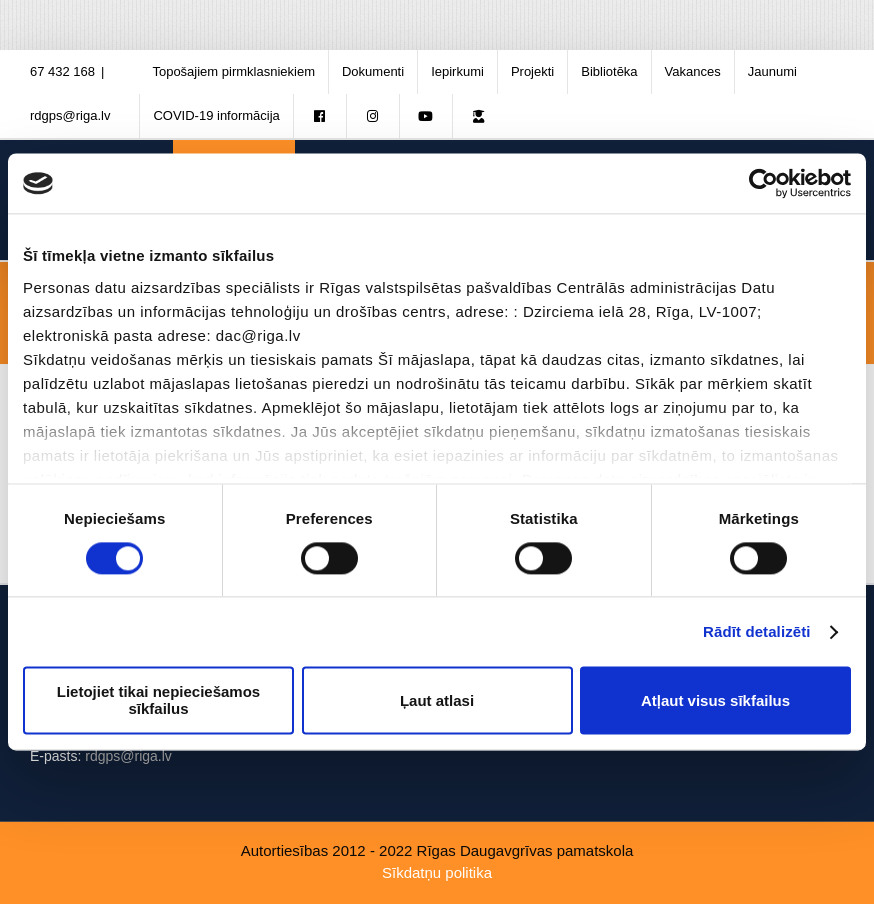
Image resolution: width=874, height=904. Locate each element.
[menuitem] (233, 72)
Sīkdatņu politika (437, 872)
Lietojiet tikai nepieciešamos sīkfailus (158, 701)
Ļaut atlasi (437, 700)
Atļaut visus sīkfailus (715, 700)
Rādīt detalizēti (756, 631)
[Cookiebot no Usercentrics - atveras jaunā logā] (763, 183)
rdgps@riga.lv (70, 115)
